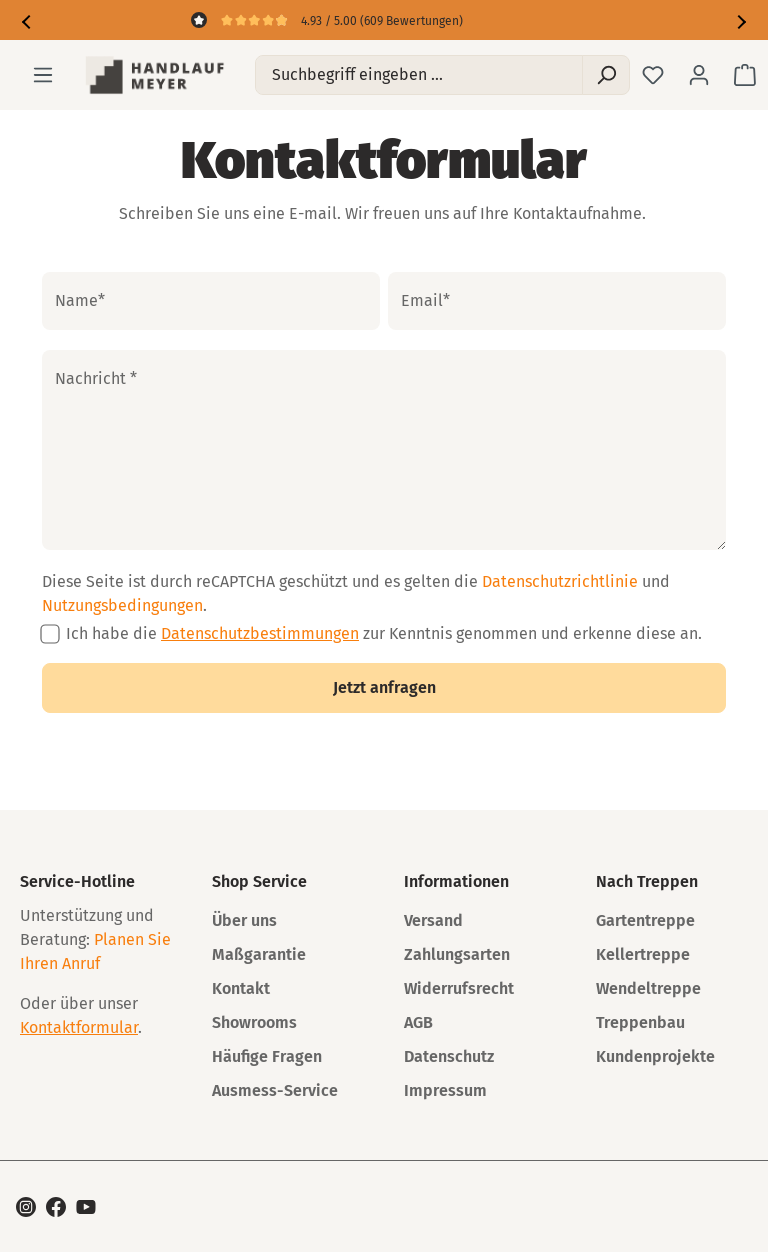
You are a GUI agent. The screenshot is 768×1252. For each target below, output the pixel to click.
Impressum (445, 1090)
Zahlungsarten (457, 954)
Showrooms (254, 1022)
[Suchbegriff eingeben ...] (419, 75)
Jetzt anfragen (384, 687)
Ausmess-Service (275, 1090)
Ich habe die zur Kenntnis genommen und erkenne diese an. (384, 633)
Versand (433, 920)
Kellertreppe (643, 954)
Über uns (244, 920)
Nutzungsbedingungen (122, 605)
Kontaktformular (79, 1027)
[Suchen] (606, 75)
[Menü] (43, 75)
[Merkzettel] (653, 75)
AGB (418, 1022)
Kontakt (241, 988)
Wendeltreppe (648, 988)
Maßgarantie (259, 954)
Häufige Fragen (267, 1056)
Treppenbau (640, 1022)
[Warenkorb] (745, 75)
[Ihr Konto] (699, 75)
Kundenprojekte (655, 1056)
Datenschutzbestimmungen (260, 633)
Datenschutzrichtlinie (560, 581)
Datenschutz (449, 1056)
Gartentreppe (645, 920)
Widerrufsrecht (459, 988)
